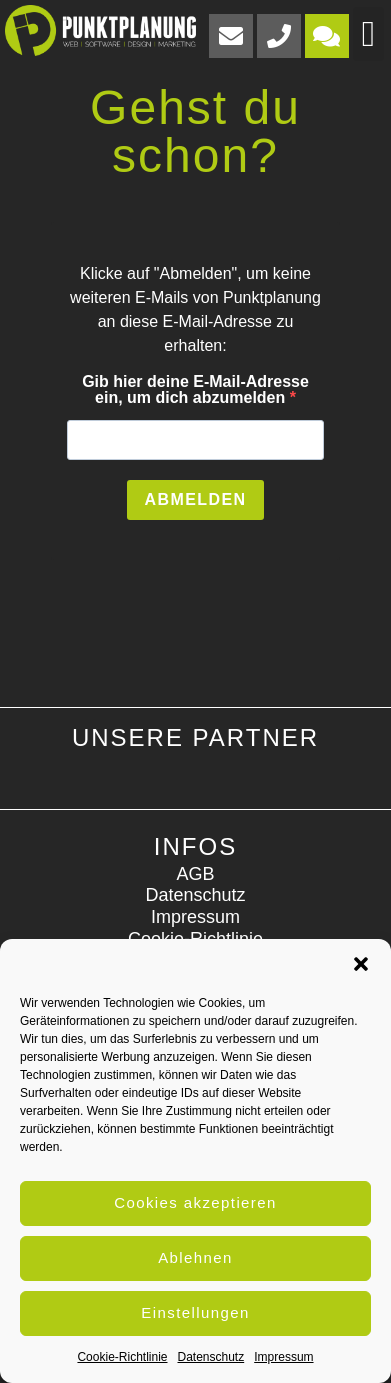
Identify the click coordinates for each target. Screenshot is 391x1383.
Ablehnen (195, 1257)
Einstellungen (195, 1312)
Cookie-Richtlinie (122, 1357)
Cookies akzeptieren (195, 1202)
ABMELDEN (196, 499)
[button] (361, 964)
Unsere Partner (195, 737)
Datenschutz (211, 1357)
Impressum (283, 1357)
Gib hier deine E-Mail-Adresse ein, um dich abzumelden (195, 390)
